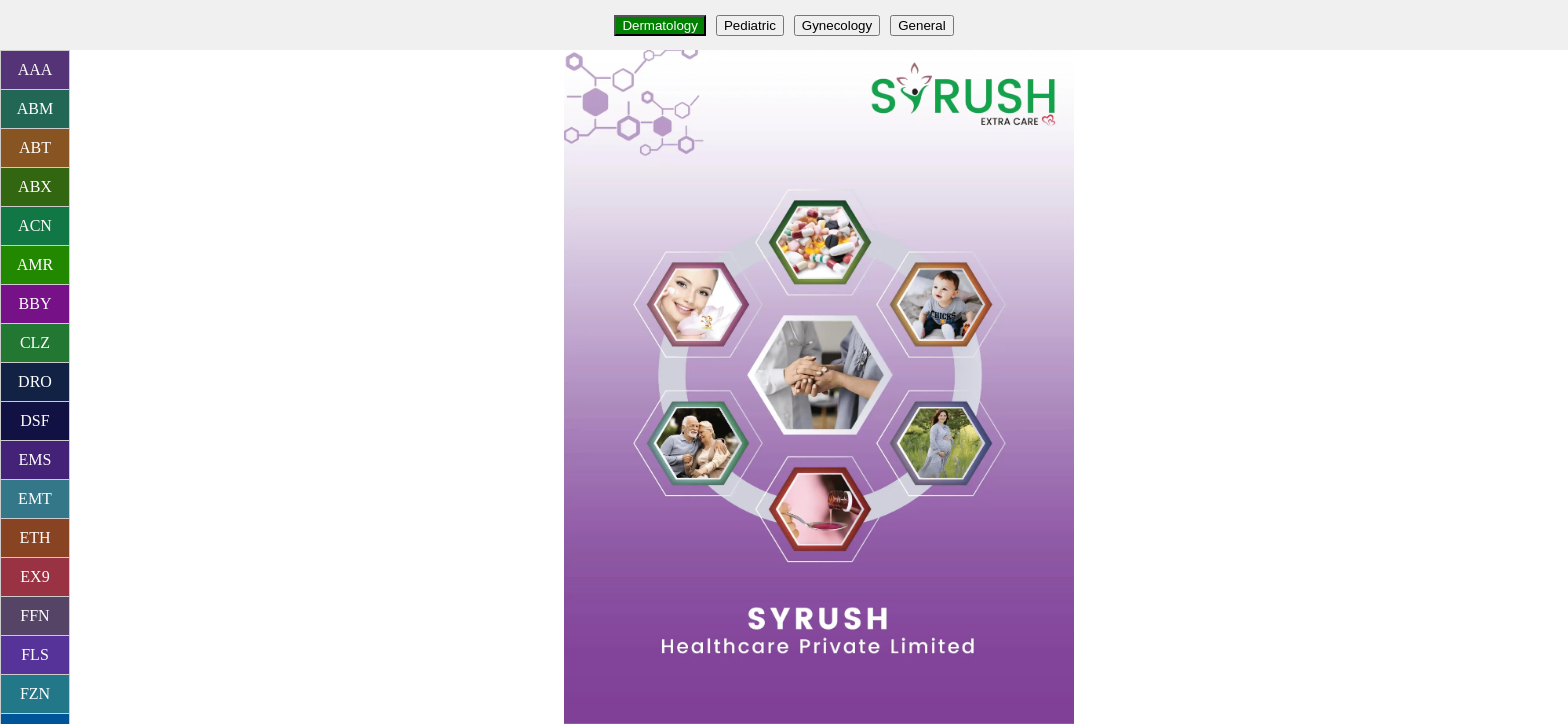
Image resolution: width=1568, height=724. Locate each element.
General (921, 25)
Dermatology (660, 25)
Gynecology (837, 25)
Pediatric (750, 25)
